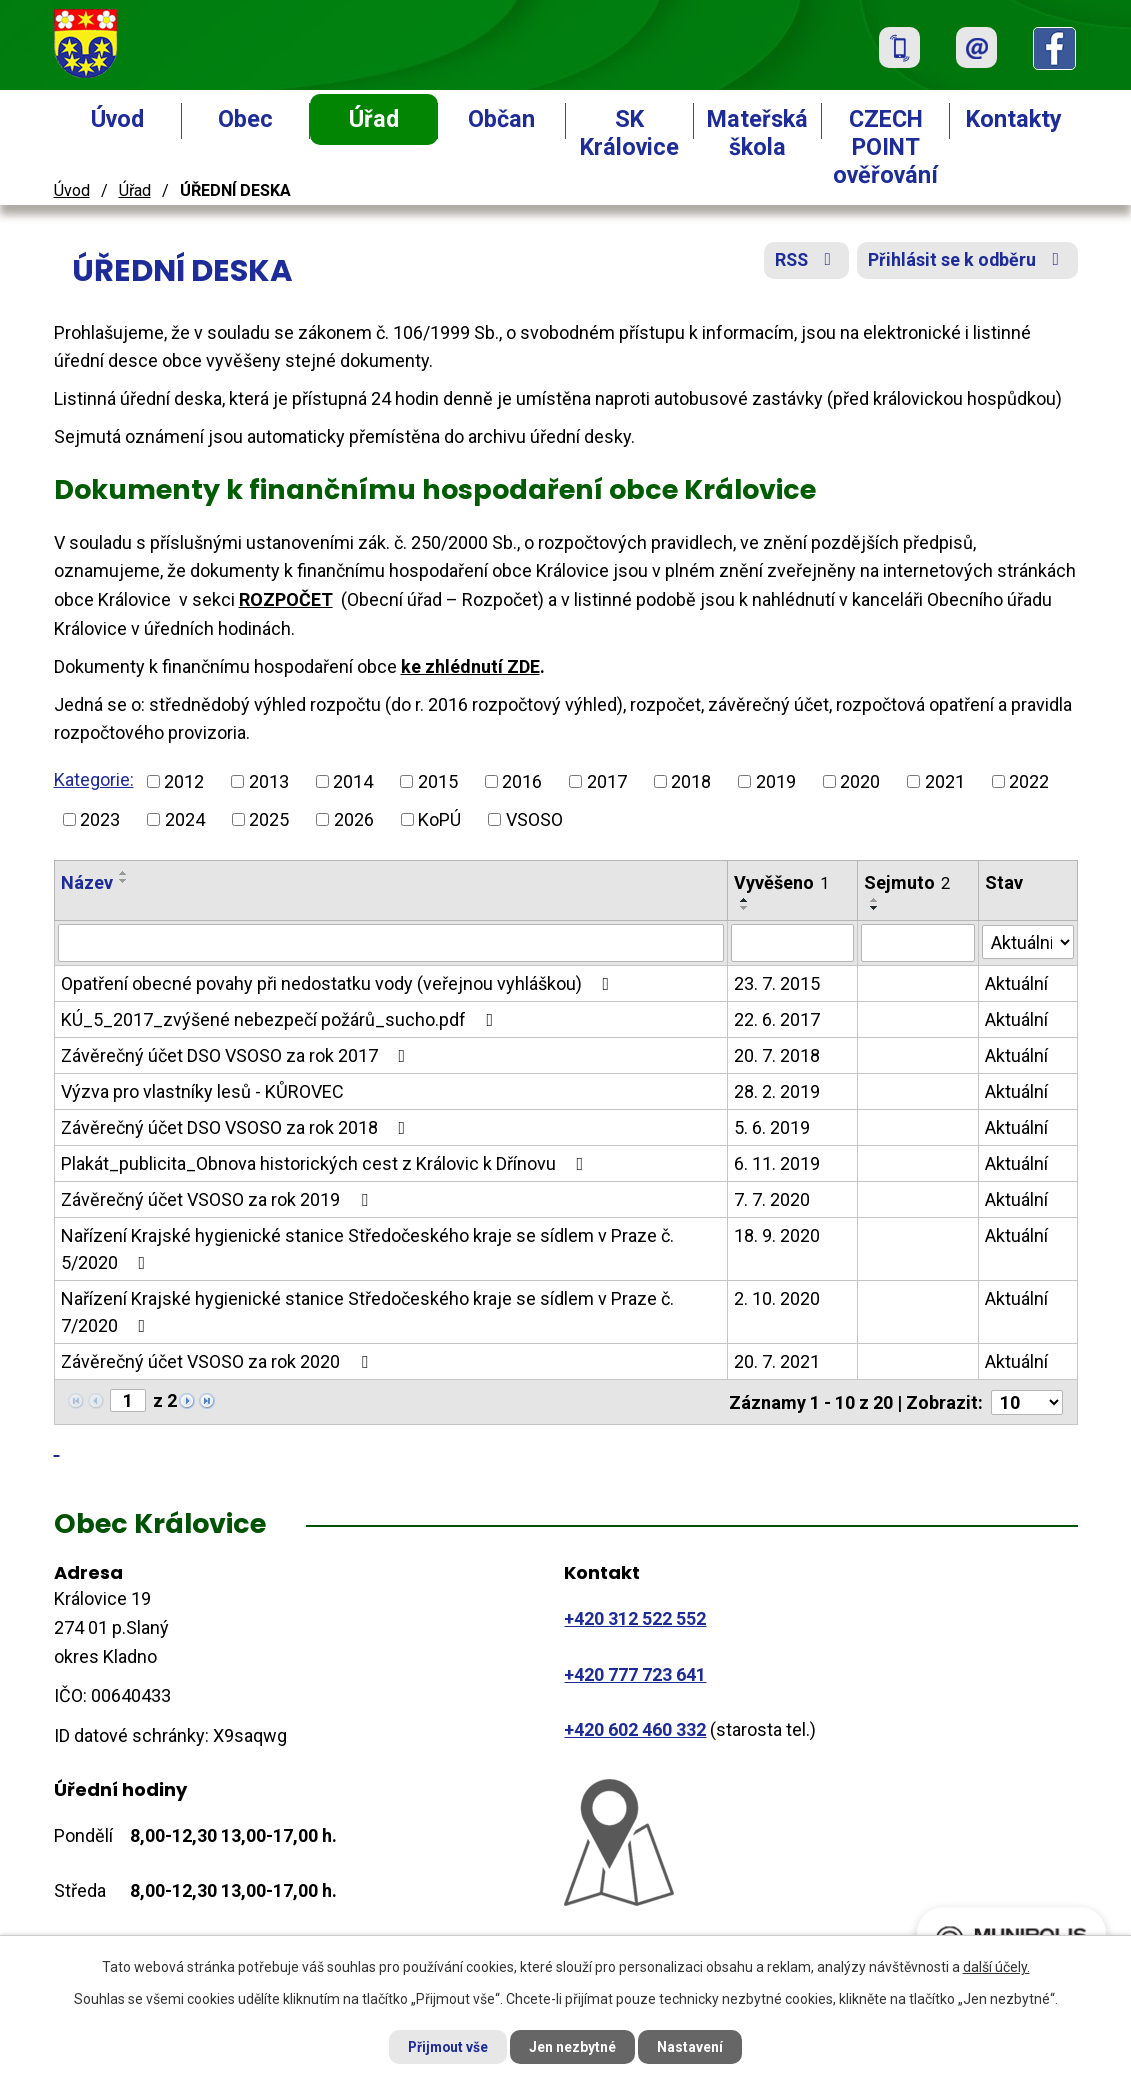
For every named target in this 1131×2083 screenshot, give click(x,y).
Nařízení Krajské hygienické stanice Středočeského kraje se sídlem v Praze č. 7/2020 (367, 1312)
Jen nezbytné (574, 2046)
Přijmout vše (444, 2046)
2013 (269, 781)
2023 (100, 819)
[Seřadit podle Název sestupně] (124, 881)
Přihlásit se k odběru (966, 262)
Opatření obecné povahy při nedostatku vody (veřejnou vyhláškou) (339, 983)
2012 (184, 781)
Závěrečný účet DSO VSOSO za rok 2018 (237, 1127)
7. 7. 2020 (772, 1199)
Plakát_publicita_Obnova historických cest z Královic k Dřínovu (326, 1163)
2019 (776, 781)
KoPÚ (439, 819)
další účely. (996, 1966)
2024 (185, 819)
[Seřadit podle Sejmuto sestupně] (875, 908)
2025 (269, 819)
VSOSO (534, 819)
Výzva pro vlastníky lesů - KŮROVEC (202, 1091)
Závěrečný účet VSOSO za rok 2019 (218, 1199)
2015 (438, 781)
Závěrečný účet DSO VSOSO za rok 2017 (237, 1055)
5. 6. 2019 (772, 1127)
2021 (945, 781)
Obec (245, 119)
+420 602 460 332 (635, 1728)
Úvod (117, 119)
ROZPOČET (286, 599)
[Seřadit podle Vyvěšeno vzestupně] (745, 900)
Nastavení (696, 2046)
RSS (802, 262)
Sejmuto (907, 882)
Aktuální (1016, 983)
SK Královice (629, 133)
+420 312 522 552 (635, 1617)
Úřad (374, 119)
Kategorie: (94, 779)
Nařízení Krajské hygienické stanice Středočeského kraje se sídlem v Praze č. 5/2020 (367, 1249)
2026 (354, 819)
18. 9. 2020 (777, 1235)
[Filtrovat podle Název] (391, 943)
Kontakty (1014, 119)
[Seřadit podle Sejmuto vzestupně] (875, 900)
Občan (501, 119)
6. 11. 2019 (777, 1163)
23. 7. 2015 (777, 983)
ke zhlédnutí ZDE (470, 666)
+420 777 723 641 (635, 1672)
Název (87, 882)
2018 (691, 781)
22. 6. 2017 (777, 1019)
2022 (1029, 781)
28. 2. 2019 (777, 1091)
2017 (607, 781)
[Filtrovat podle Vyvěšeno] (792, 943)
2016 (522, 781)
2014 (353, 781)
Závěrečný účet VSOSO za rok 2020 (218, 1361)
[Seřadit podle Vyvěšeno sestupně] (745, 908)
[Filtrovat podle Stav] (1028, 941)
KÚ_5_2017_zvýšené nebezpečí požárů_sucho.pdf (281, 1019)
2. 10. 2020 (777, 1298)
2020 (860, 781)
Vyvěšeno (781, 882)
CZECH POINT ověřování (885, 147)
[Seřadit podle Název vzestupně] (124, 873)
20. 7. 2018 (777, 1055)
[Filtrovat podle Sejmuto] (918, 943)
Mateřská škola (757, 133)
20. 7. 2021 (777, 1361)
